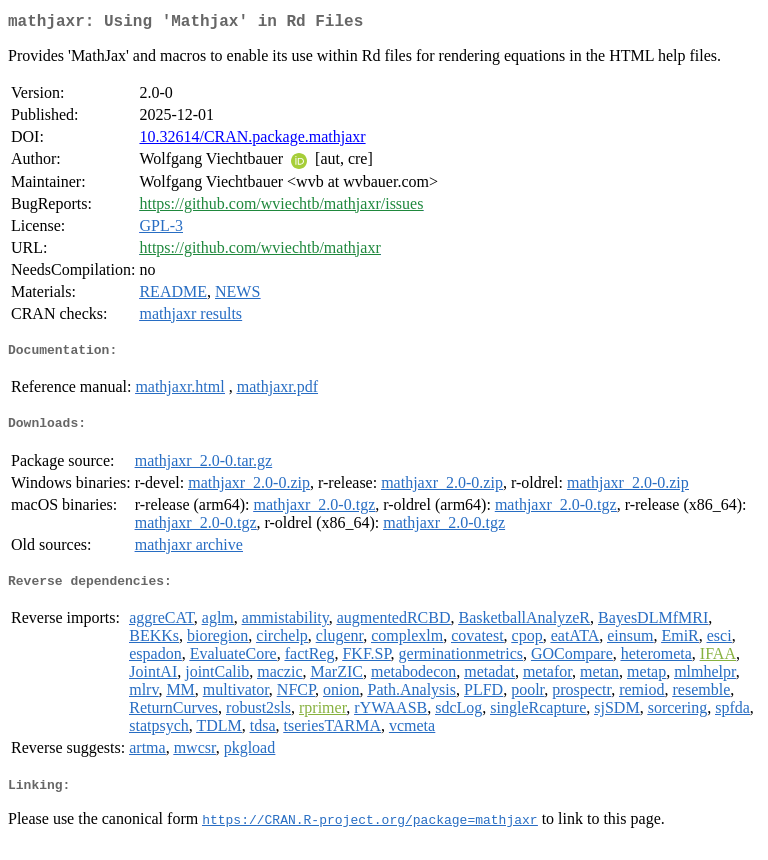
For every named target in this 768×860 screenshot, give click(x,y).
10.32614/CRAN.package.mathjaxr (252, 140)
